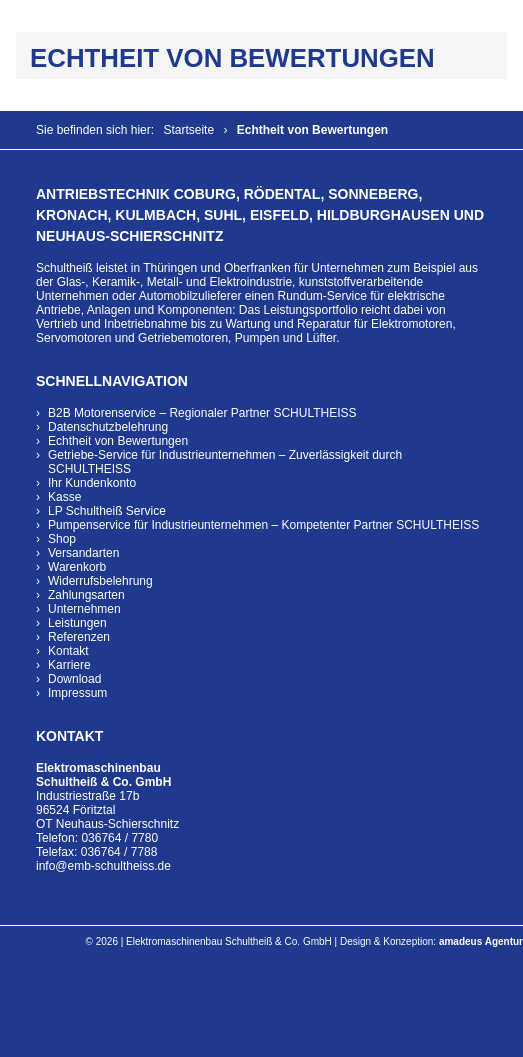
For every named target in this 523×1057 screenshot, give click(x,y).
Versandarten (83, 553)
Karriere (69, 665)
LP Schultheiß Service (107, 511)
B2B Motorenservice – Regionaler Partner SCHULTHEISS (202, 413)
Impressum (77, 693)
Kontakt (68, 651)
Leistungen (77, 623)
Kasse (64, 497)
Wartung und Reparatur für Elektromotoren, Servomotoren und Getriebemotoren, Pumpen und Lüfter (246, 331)
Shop (62, 539)
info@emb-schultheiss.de (103, 866)
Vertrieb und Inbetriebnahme (111, 324)
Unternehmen (84, 609)
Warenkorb (77, 567)
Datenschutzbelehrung (108, 427)
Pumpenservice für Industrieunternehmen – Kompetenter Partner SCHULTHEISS (263, 525)
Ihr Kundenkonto (92, 483)
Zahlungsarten (86, 595)
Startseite (188, 130)
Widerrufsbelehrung (100, 581)
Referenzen (79, 637)
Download (74, 679)
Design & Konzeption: (431, 941)
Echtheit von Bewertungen (118, 441)
